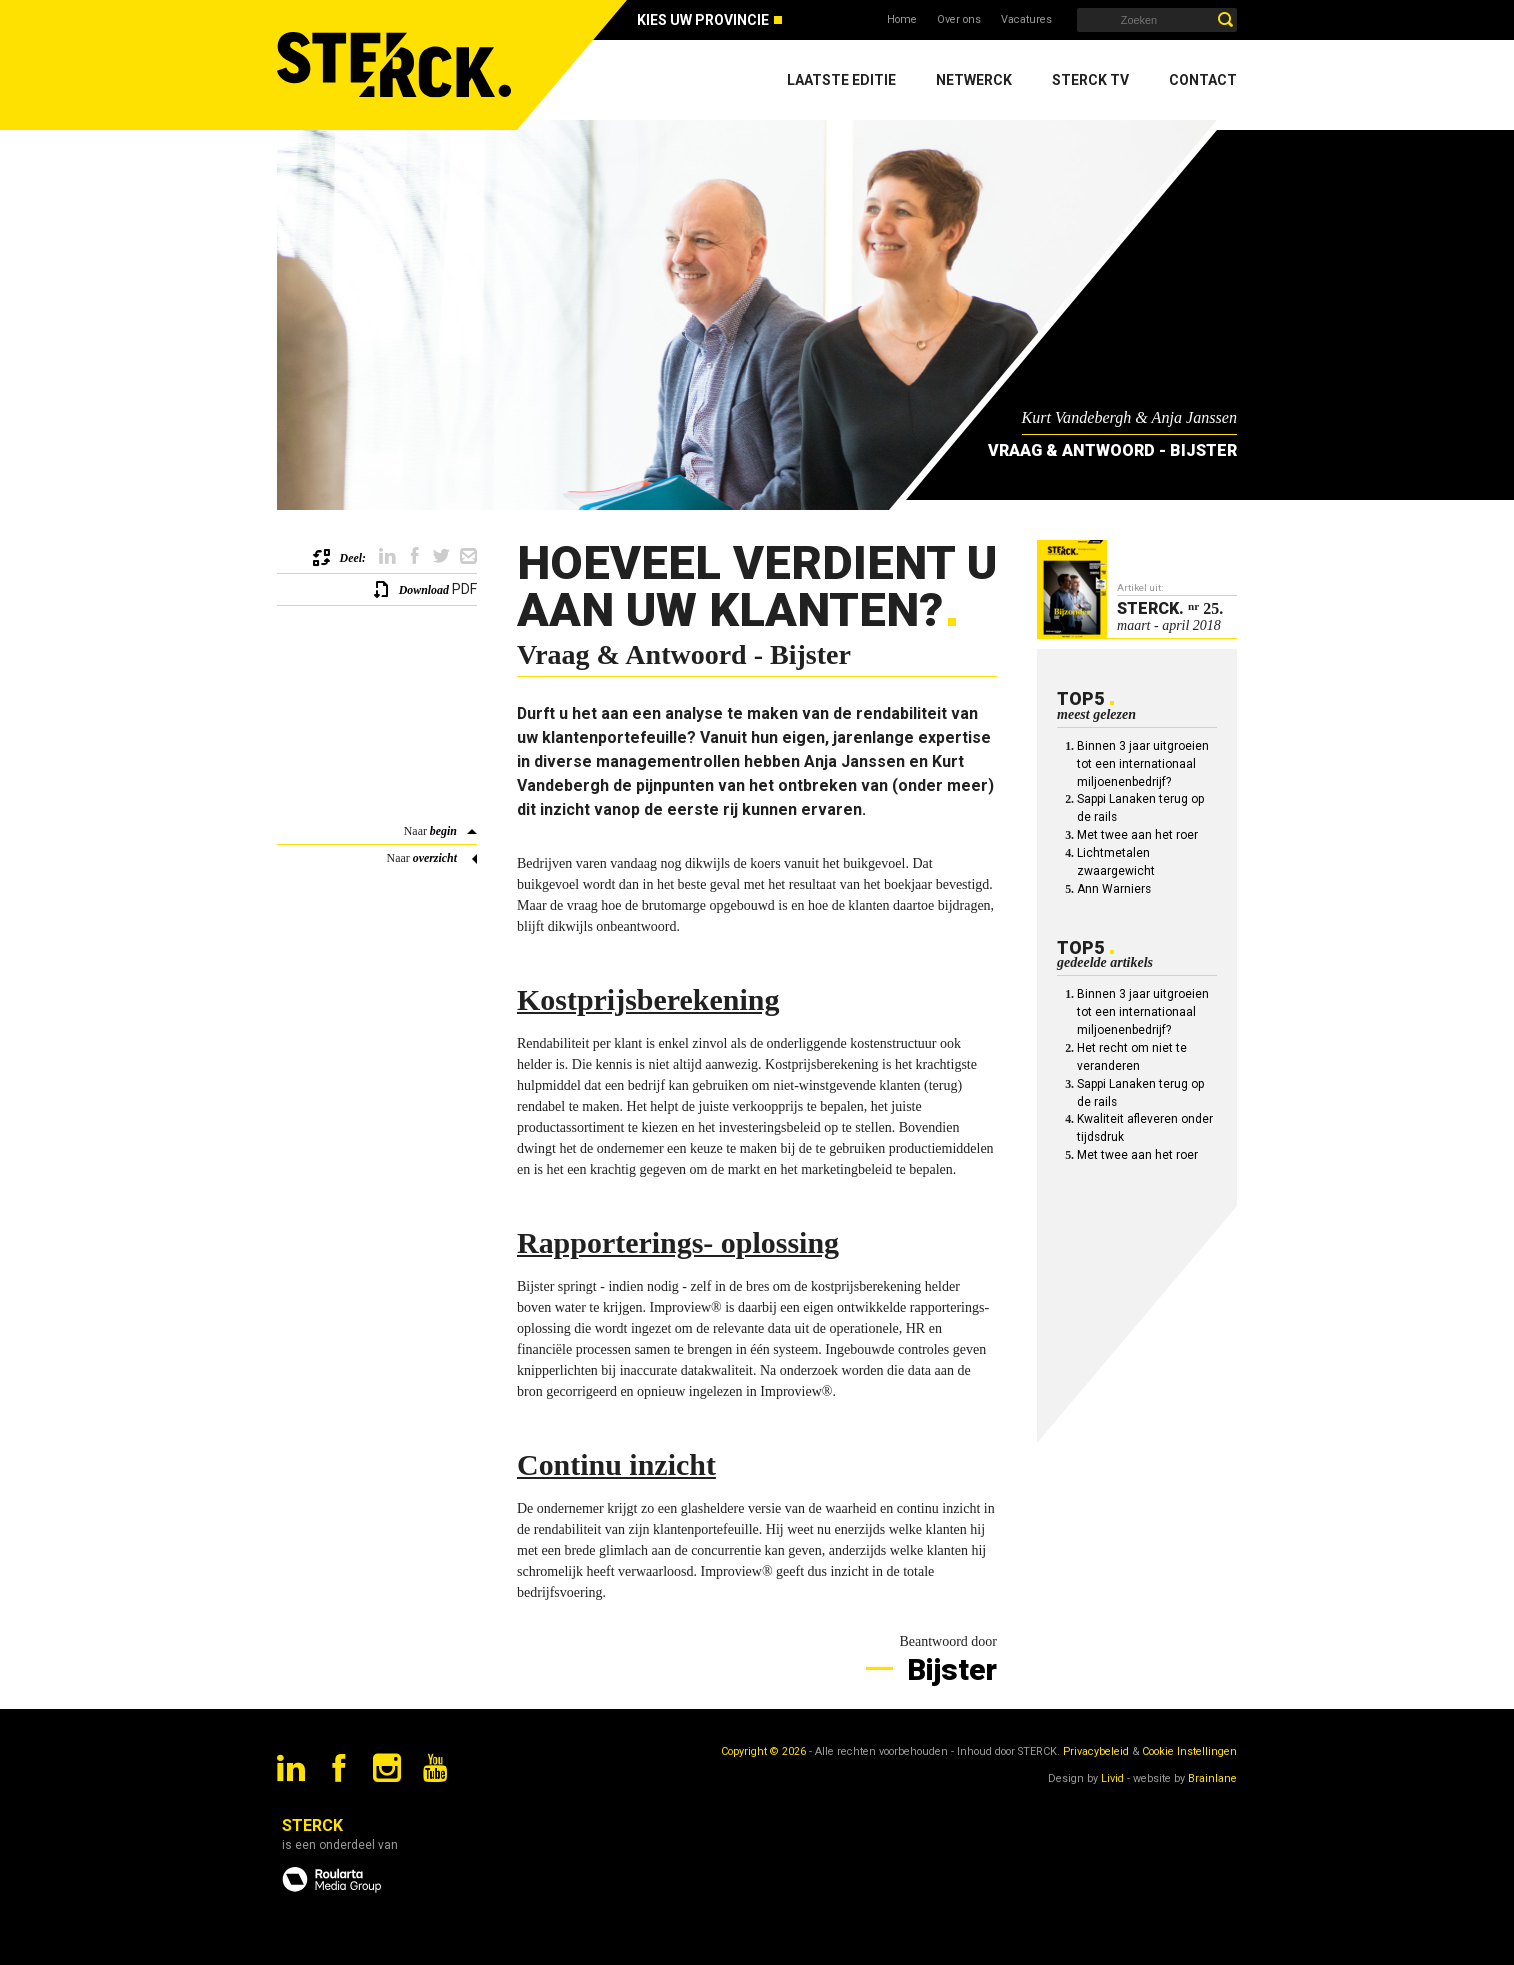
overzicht (435, 858)
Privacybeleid (1096, 1751)
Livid (1112, 1778)
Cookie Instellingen (1189, 1751)
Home (902, 19)
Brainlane (1212, 1778)
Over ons (959, 19)
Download (424, 590)
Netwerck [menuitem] (974, 80)
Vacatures (1026, 19)
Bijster (948, 1669)
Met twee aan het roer (1137, 835)
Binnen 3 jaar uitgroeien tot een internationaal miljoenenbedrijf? (1143, 764)
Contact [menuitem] (1203, 80)
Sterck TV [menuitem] (1090, 80)
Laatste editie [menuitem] (841, 80)
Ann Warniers (1114, 889)
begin (443, 831)
